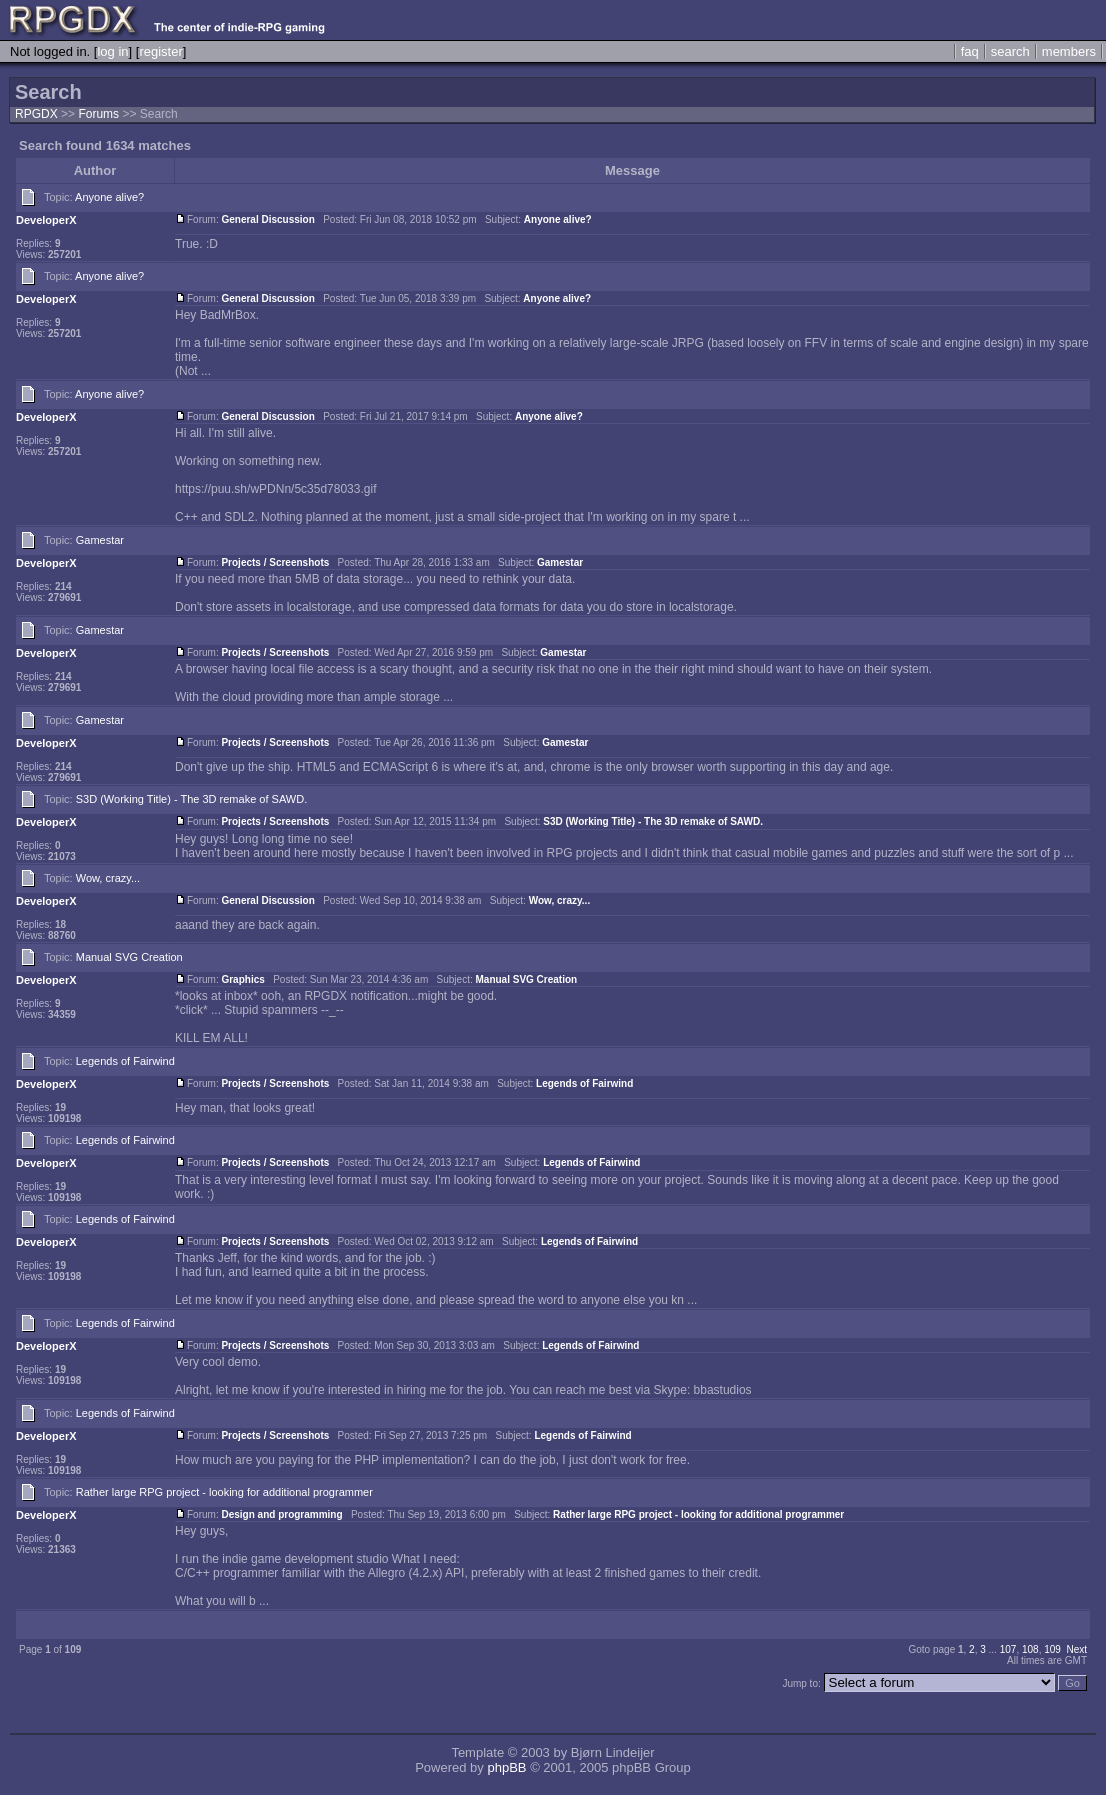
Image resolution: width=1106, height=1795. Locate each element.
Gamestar (100, 540)
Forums (98, 114)
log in (112, 51)
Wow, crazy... (108, 878)
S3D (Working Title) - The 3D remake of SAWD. (191, 799)
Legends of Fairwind (125, 1061)
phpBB (506, 1767)
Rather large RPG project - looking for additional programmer (224, 1492)
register (160, 51)
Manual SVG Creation (129, 957)
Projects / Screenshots (275, 562)
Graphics (242, 979)
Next (1076, 1649)
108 (1030, 1649)
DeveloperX (46, 220)
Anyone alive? (109, 197)
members (1069, 51)
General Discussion (267, 219)
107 (1008, 1649)
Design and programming (281, 1514)
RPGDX (36, 114)
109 (1052, 1649)
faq (970, 51)
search (1010, 51)
